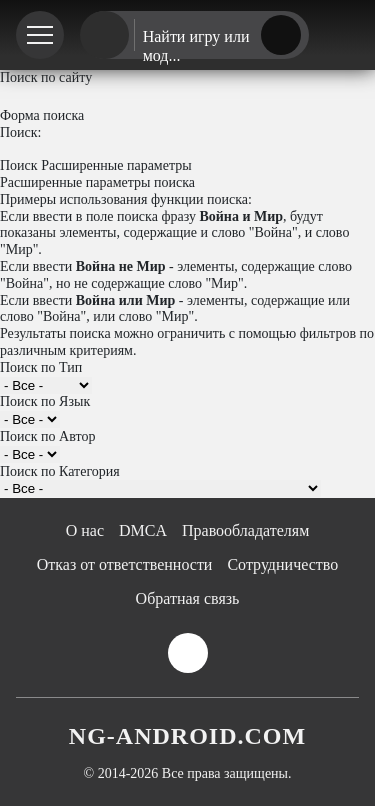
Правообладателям (245, 530)
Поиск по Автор (47, 436)
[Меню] (40, 35)
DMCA (143, 530)
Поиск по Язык (45, 401)
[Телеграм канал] (342, 35)
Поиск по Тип (41, 367)
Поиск (19, 165)
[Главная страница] (104, 35)
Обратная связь (188, 598)
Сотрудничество (282, 564)
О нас (85, 530)
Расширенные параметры (116, 165)
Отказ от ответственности (125, 564)
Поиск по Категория (60, 471)
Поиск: (21, 132)
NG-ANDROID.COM (187, 736)
